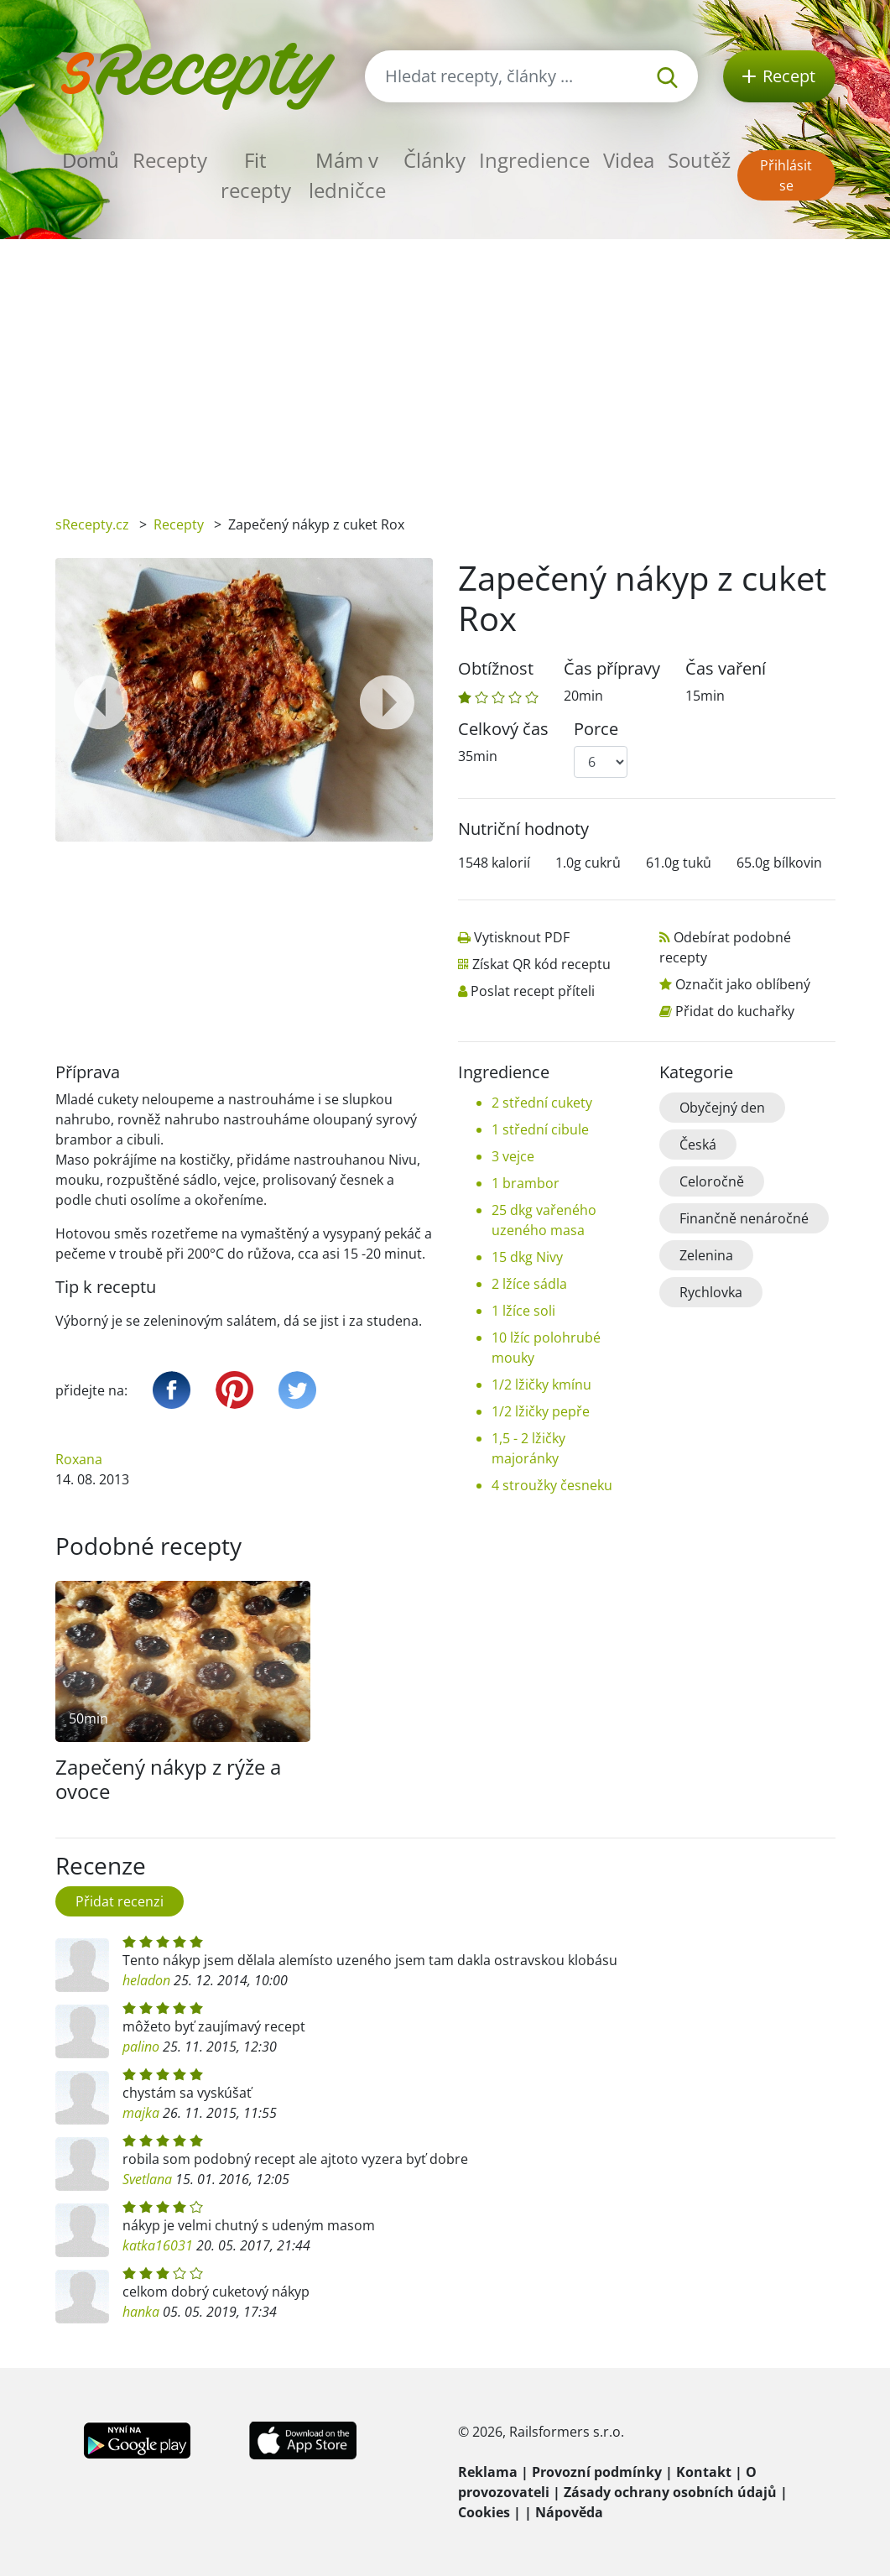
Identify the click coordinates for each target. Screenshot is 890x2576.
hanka (140, 2311)
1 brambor (526, 1183)
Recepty (170, 160)
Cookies (484, 2512)
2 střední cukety (542, 1102)
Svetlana (147, 2179)
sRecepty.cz (92, 524)
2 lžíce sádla (529, 1284)
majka (140, 2113)
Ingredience (534, 160)
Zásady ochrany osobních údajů (670, 2492)
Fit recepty (256, 175)
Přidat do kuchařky (734, 1011)
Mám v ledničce (347, 175)
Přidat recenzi (119, 1901)
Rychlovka (710, 1292)
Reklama (488, 2472)
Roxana (78, 1459)
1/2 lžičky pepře (541, 1411)
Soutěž (699, 160)
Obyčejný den (722, 1107)
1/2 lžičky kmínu (541, 1384)
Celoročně (711, 1181)
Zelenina (706, 1255)
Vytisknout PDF (522, 937)
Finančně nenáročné (744, 1218)
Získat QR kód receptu (541, 964)
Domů (90, 160)
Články (434, 160)
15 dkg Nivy (527, 1257)
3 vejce (513, 1156)
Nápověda (569, 2512)
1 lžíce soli (523, 1310)
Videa (628, 160)
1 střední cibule (540, 1129)
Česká (697, 1144)
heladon (146, 1980)
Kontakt (703, 2472)
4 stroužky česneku (552, 1485)
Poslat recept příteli (533, 991)
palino (140, 2046)
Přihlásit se (786, 175)
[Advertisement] (445, 365)
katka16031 (157, 2245)
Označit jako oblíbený (742, 984)
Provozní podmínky (597, 2472)
